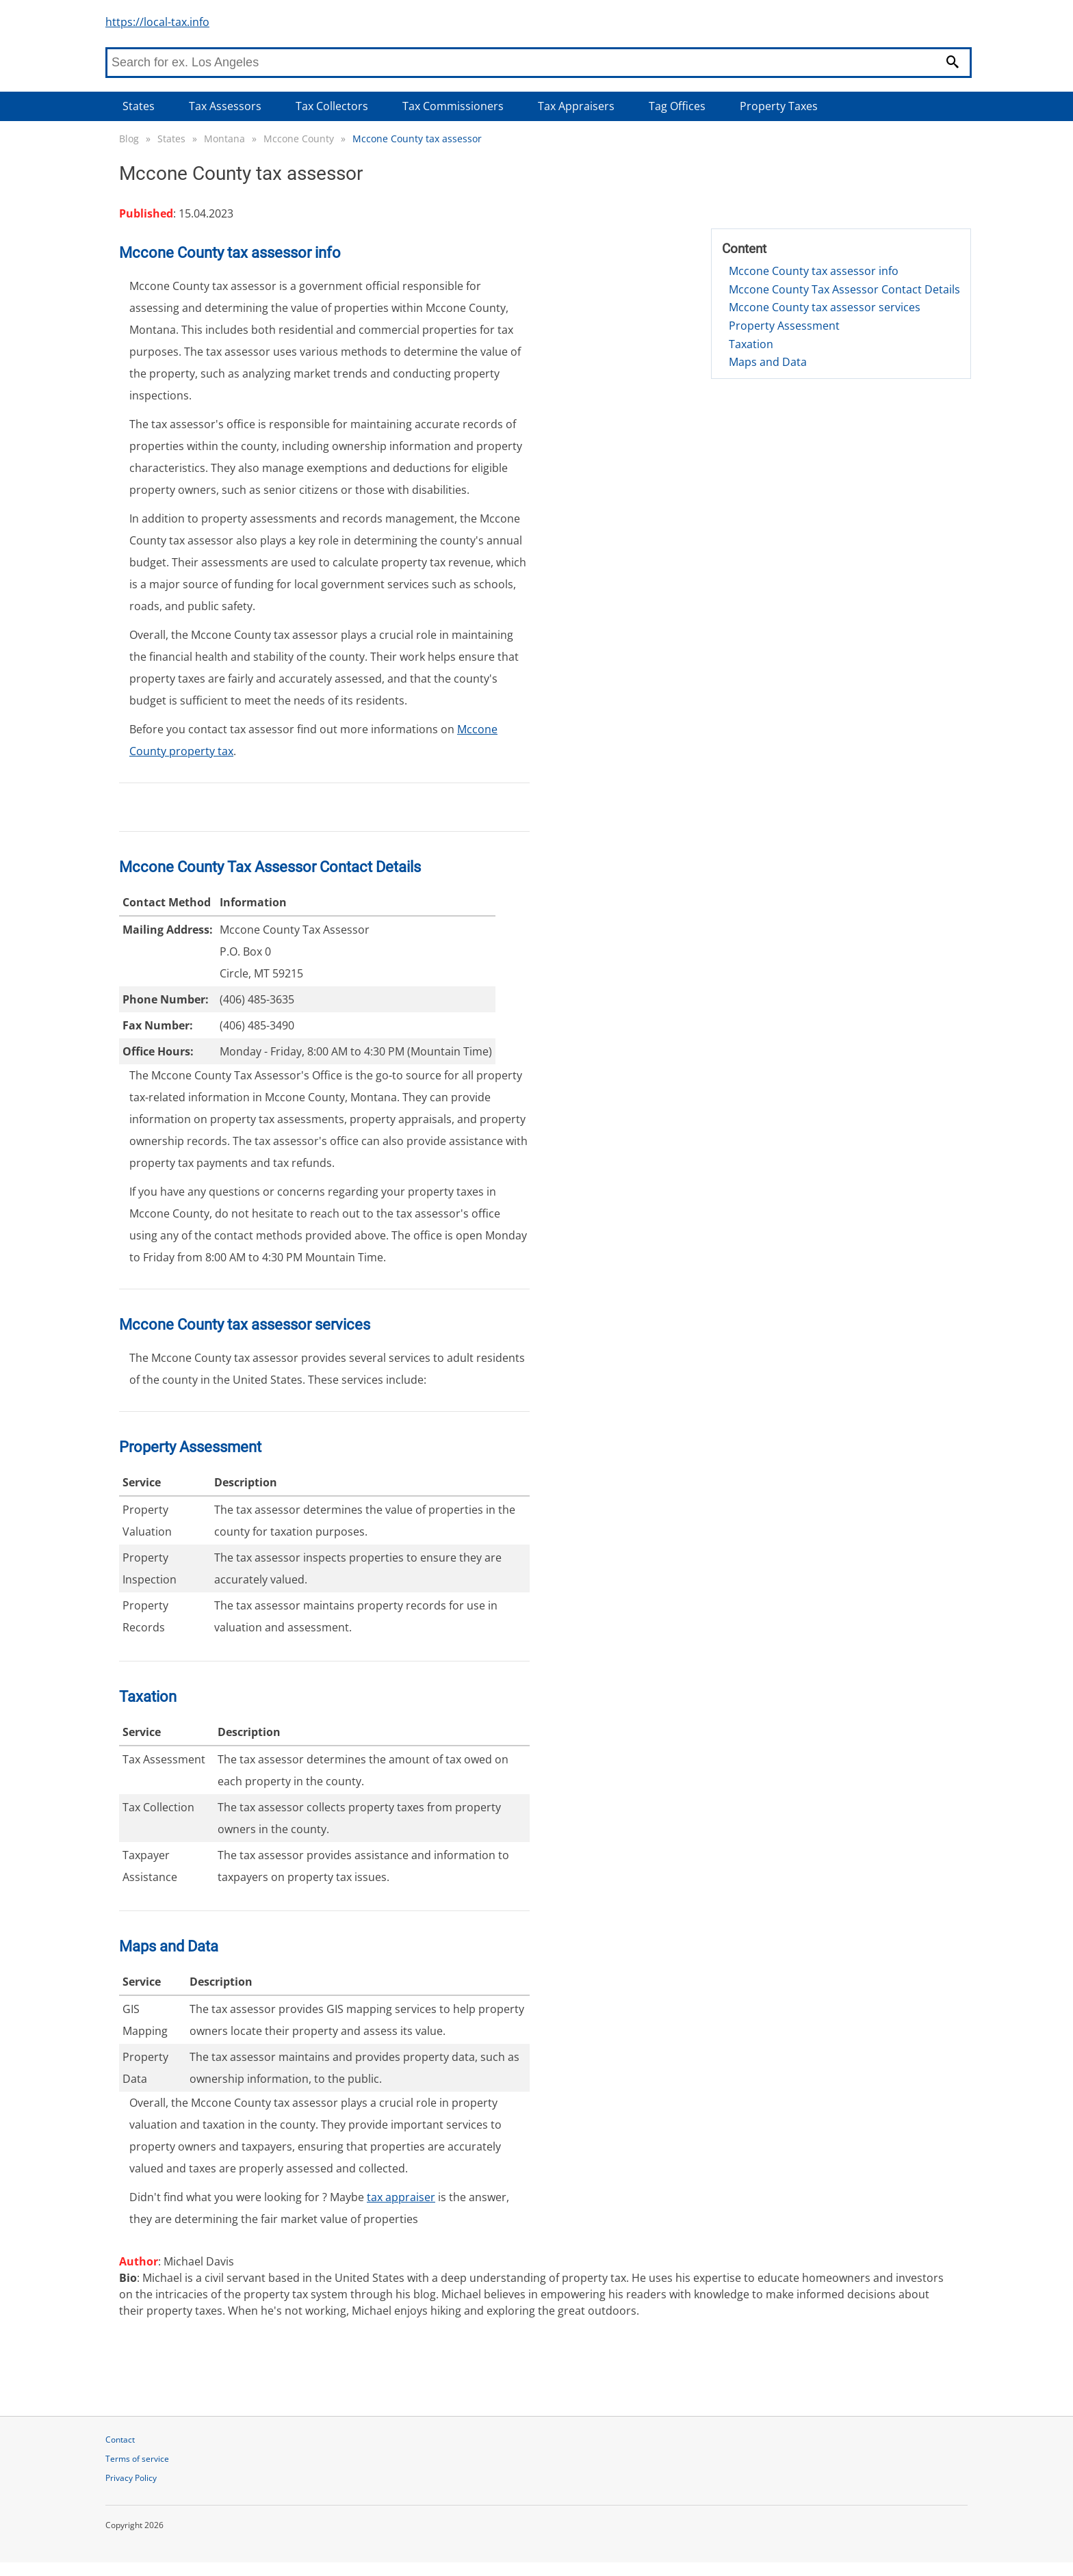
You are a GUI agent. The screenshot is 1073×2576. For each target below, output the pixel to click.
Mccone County (298, 138)
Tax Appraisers (576, 106)
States (138, 106)
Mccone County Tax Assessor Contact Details (844, 289)
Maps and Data (768, 361)
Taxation (751, 344)
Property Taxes (779, 106)
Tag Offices (677, 106)
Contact (120, 2439)
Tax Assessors (225, 106)
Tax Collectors (332, 106)
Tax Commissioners (453, 106)
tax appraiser (401, 2197)
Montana (224, 138)
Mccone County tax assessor (417, 138)
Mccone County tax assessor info (814, 270)
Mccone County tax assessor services (824, 307)
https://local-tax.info (157, 21)
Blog (129, 138)
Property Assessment (784, 325)
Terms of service (137, 2459)
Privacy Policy (131, 2478)
